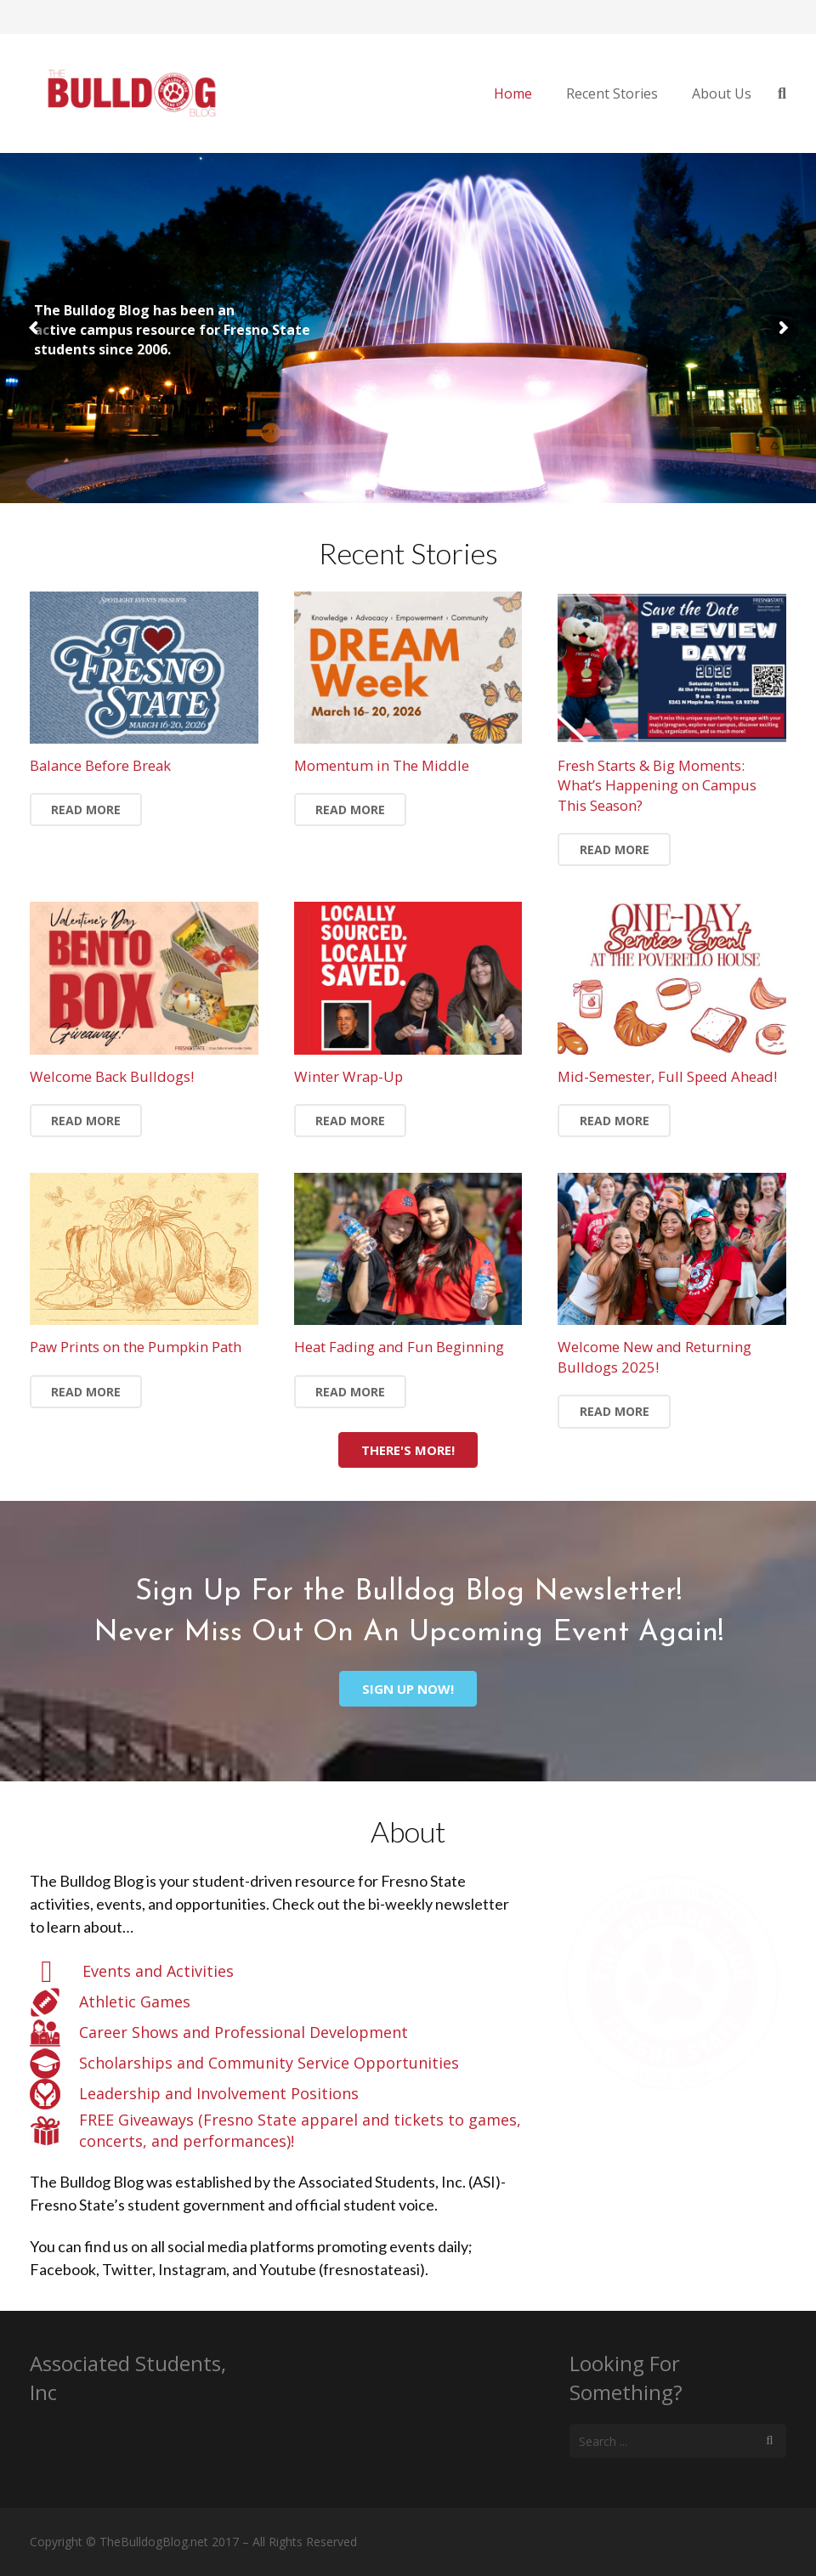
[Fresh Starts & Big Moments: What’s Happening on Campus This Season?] (672, 668)
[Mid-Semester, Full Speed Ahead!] (672, 978)
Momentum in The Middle (381, 765)
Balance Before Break (100, 765)
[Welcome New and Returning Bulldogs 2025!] (672, 1249)
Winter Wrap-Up (348, 1076)
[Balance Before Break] (144, 668)
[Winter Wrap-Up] (408, 978)
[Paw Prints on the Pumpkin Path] (144, 1249)
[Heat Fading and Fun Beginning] (408, 1249)
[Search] (769, 2440)
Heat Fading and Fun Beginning (399, 1346)
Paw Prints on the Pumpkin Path (135, 1346)
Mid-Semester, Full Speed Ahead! (667, 1076)
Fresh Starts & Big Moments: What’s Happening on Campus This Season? (657, 785)
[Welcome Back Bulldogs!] (144, 978)
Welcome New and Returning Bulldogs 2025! (654, 1357)
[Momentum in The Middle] (408, 668)
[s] (678, 2440)
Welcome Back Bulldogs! (112, 1076)
